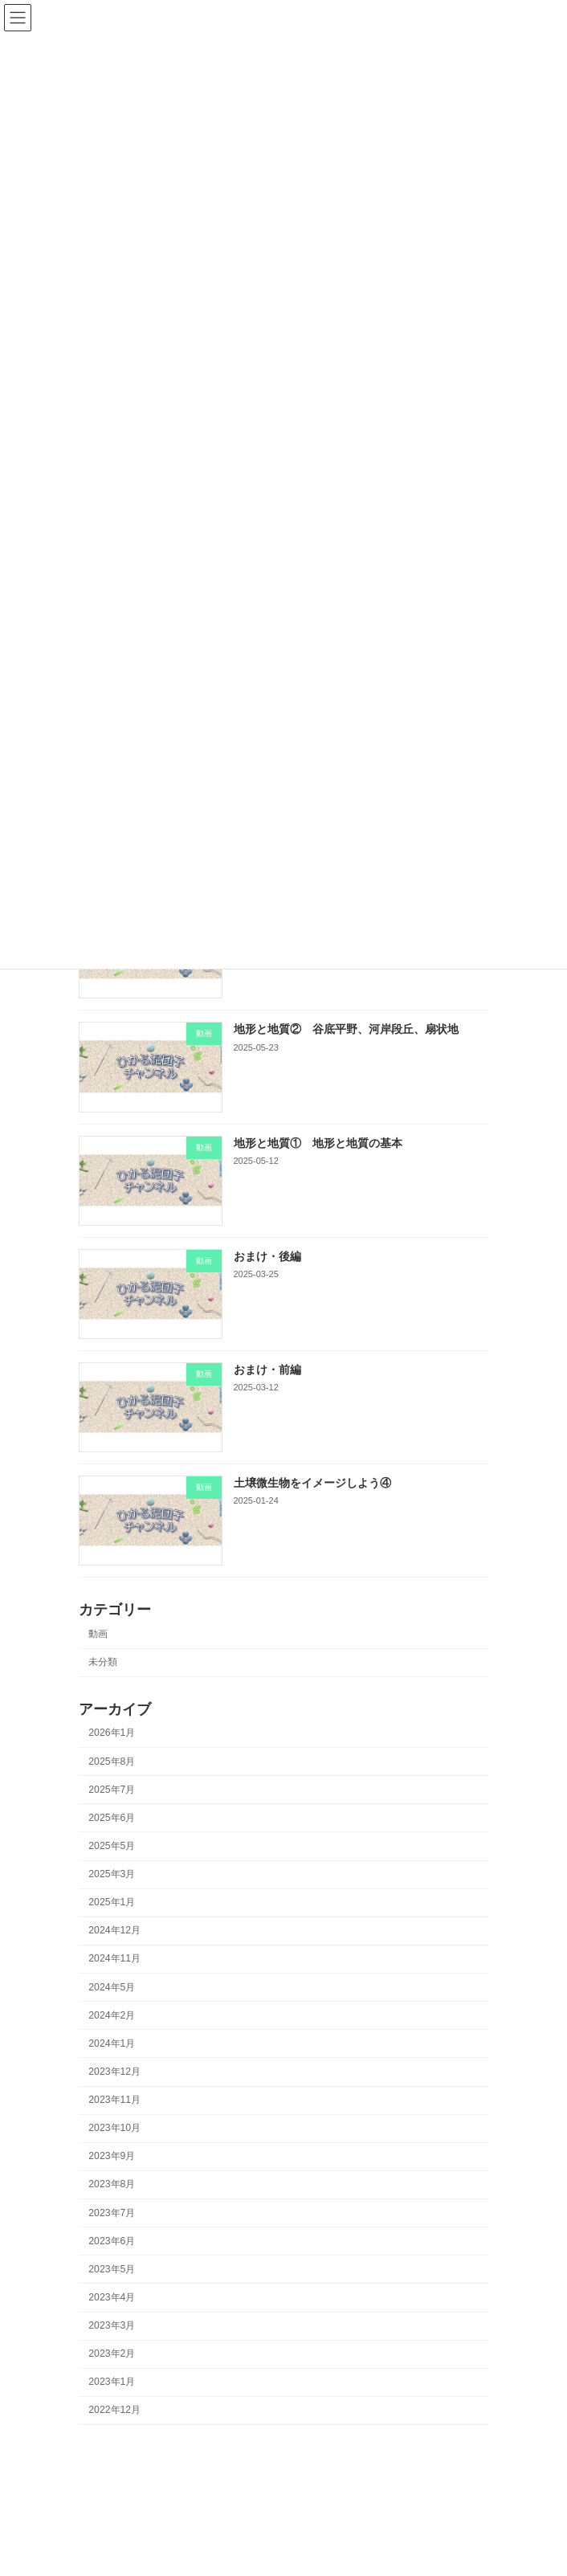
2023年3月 (111, 2325)
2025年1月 (111, 1902)
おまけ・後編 (267, 1256)
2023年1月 (111, 2381)
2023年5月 (111, 2269)
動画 (98, 1633)
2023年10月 (114, 2127)
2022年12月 (114, 2409)
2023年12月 (114, 2071)
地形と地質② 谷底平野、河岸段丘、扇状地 (346, 1029)
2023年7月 (111, 2212)
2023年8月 (111, 2184)
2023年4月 (111, 2297)
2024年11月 (114, 1958)
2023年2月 (111, 2353)
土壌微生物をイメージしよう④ (312, 1482)
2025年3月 (111, 1874)
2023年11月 (114, 2099)
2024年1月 (111, 2043)
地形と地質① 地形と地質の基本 (318, 1142)
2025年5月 (111, 1845)
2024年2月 (111, 2015)
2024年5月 (111, 1986)
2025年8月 (111, 1760)
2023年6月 (111, 2241)
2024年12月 (114, 1930)
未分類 (102, 1662)
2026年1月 (111, 1732)
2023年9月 (111, 2156)
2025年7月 (111, 1789)
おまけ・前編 (267, 1369)
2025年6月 (111, 1817)
